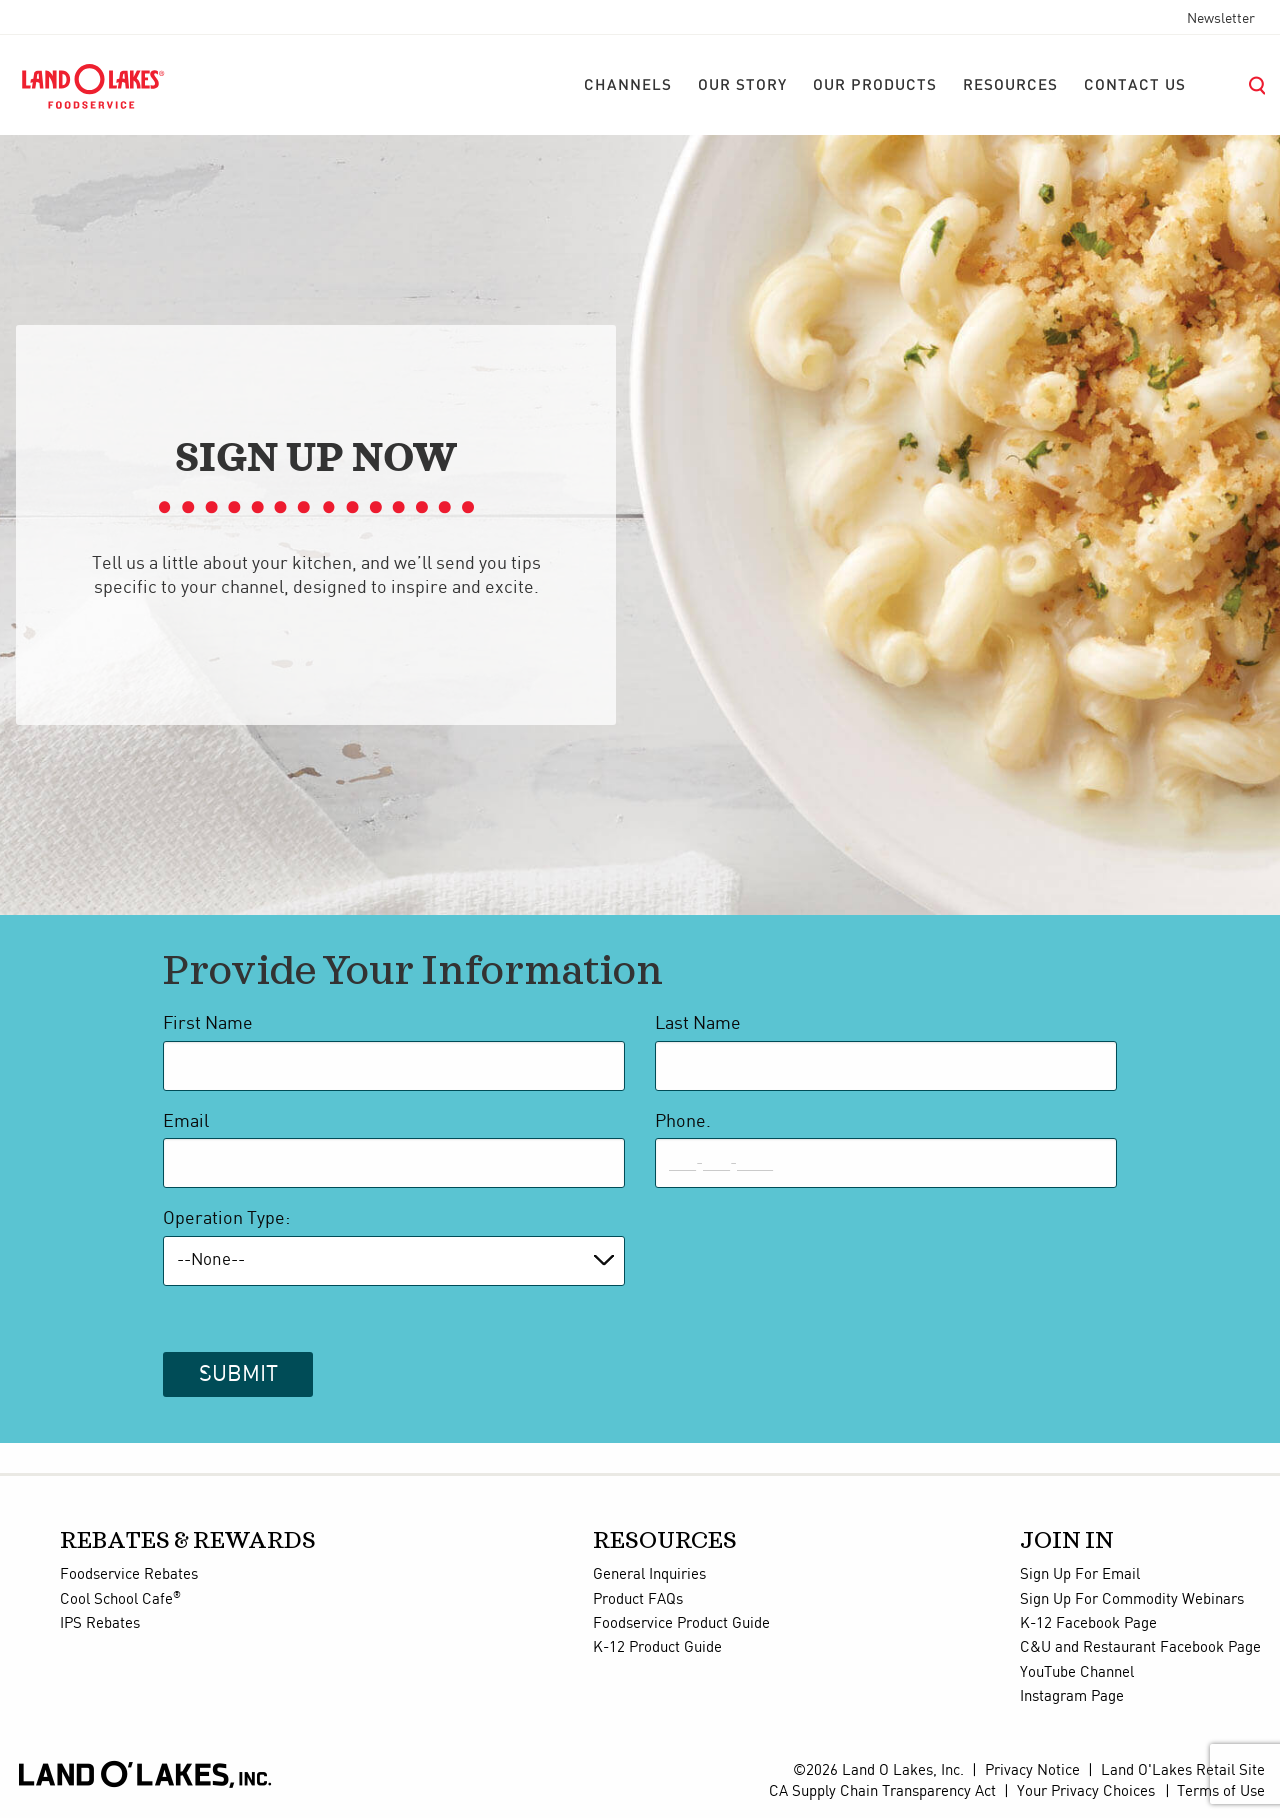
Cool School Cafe (120, 1600)
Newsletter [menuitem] (1221, 19)
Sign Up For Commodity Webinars (1132, 1600)
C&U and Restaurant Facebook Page (1140, 1648)
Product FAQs (638, 1600)
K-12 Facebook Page (1088, 1624)
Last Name (698, 1024)
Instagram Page (1072, 1697)
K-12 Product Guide (657, 1648)
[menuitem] (628, 86)
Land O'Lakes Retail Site (1183, 1771)
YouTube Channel (1077, 1673)
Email (186, 1122)
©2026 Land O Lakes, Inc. (878, 1771)
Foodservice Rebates (129, 1575)
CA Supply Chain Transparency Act (882, 1792)
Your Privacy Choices (1086, 1792)
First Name (208, 1024)
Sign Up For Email (1080, 1575)
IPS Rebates (100, 1624)
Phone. (683, 1122)
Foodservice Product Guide (681, 1624)
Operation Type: (226, 1219)
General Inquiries (649, 1575)
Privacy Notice (1032, 1771)
